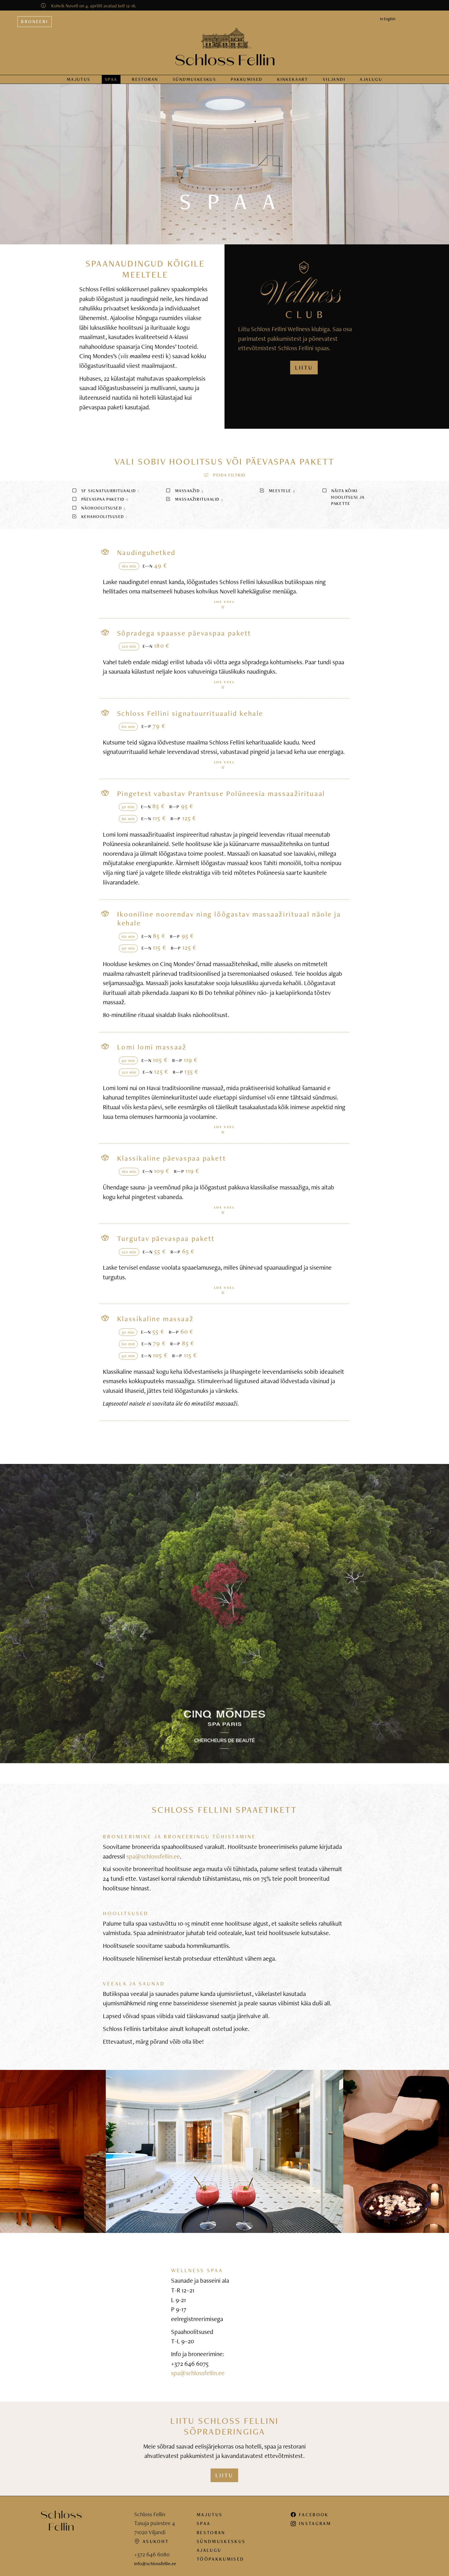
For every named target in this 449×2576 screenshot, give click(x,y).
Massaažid (184, 490)
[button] (224, 475)
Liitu (224, 2475)
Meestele (277, 490)
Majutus (78, 79)
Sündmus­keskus (194, 79)
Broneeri (34, 21)
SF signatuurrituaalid (105, 490)
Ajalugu (371, 79)
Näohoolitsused (98, 508)
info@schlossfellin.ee (155, 2563)
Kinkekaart (292, 79)
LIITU (304, 367)
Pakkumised (247, 79)
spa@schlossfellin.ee (153, 1856)
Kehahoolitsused (99, 516)
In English (387, 18)
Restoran (145, 79)
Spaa (111, 79)
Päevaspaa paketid (100, 499)
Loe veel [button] (224, 604)
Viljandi (334, 79)
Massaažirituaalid (194, 499)
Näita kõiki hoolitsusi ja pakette (343, 497)
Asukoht (151, 2541)
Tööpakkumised (220, 2559)
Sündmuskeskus (221, 2541)
